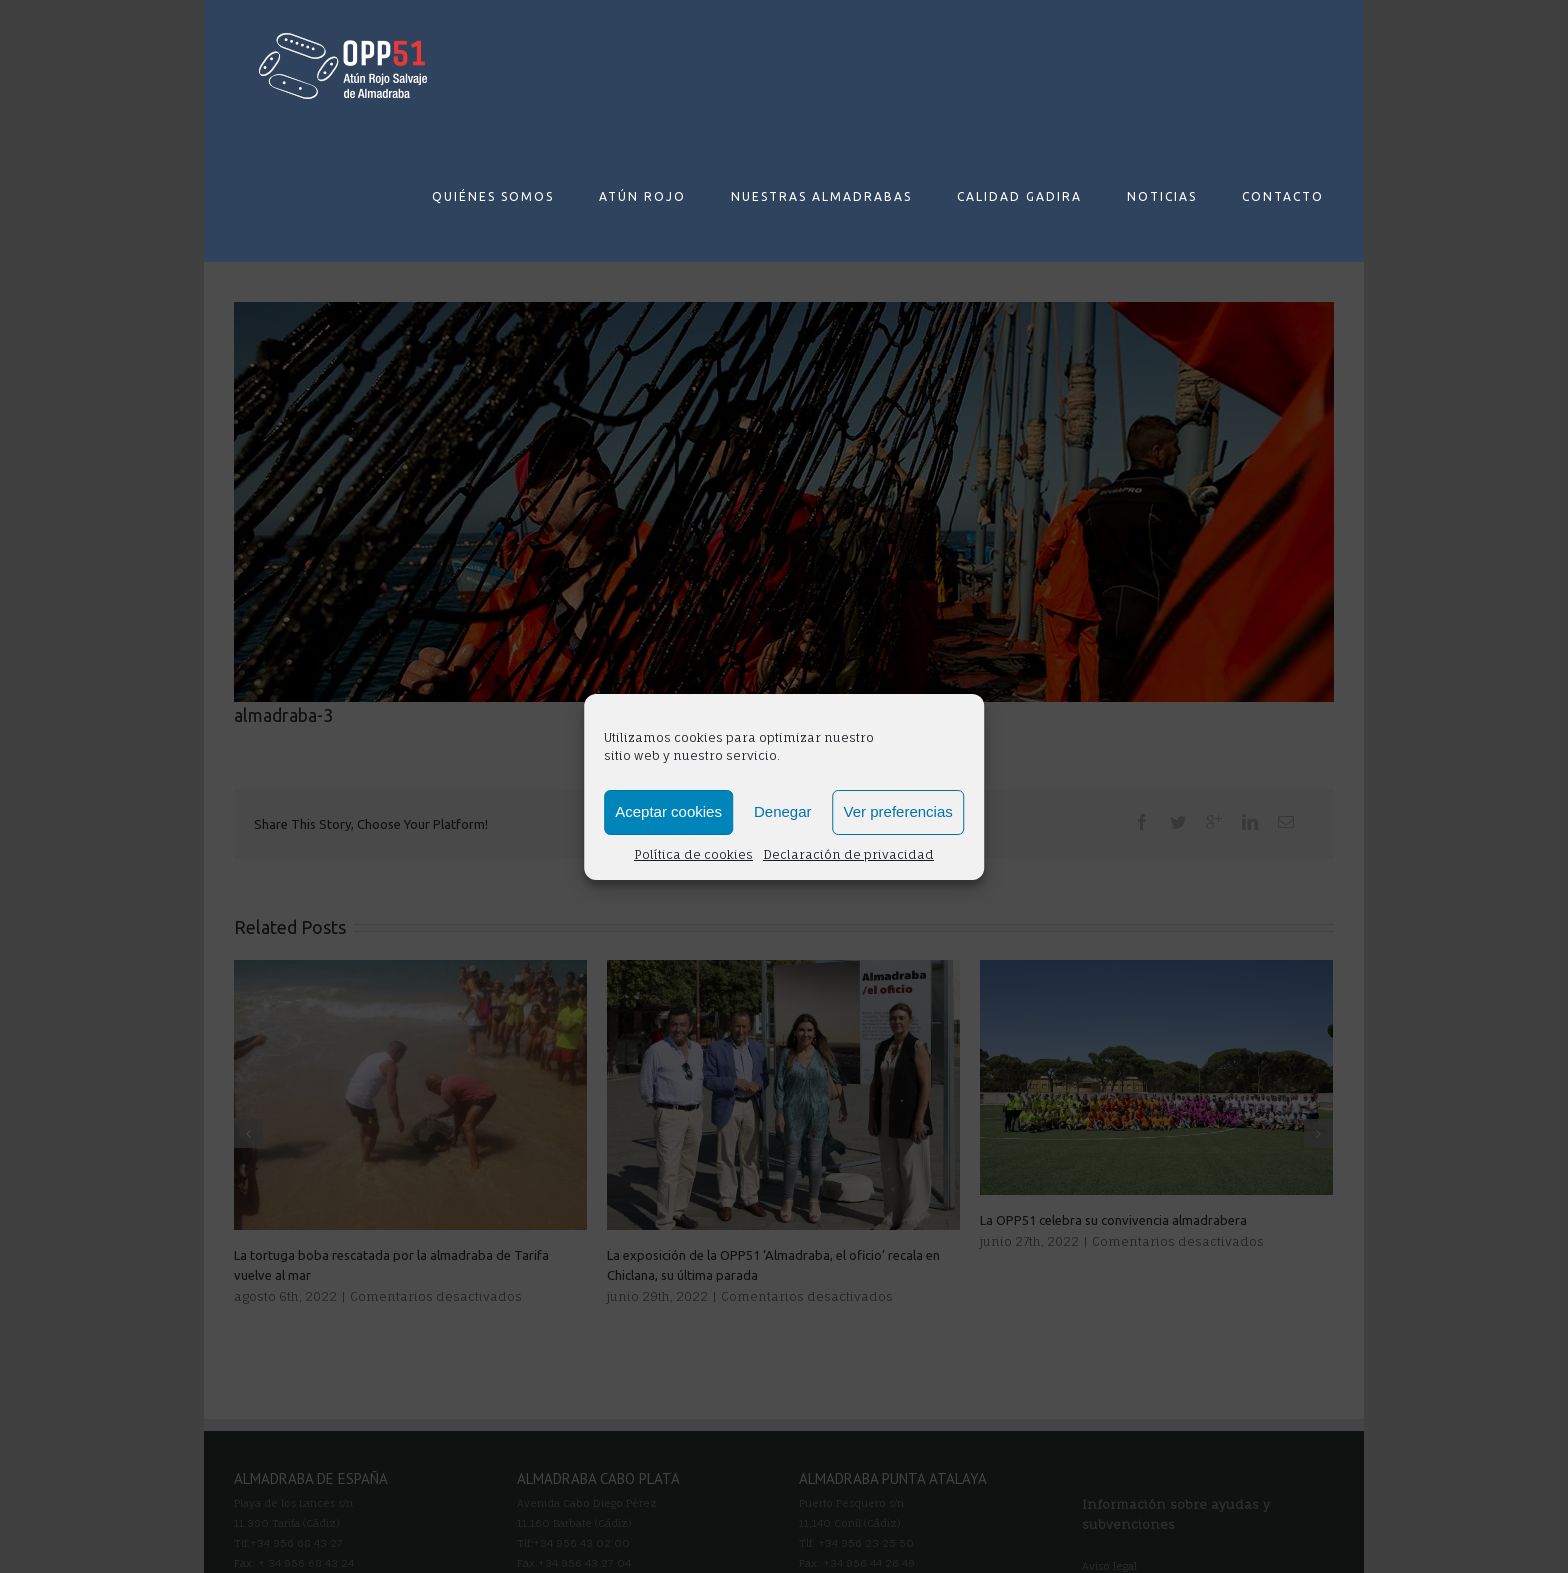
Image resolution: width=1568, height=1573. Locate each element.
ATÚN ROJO (642, 196)
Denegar (783, 811)
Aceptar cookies (668, 811)
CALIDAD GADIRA (1019, 196)
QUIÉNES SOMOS (493, 196)
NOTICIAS (1162, 196)
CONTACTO (1283, 196)
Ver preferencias (898, 811)
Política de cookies (693, 854)
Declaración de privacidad (848, 854)
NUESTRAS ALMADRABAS (821, 196)
